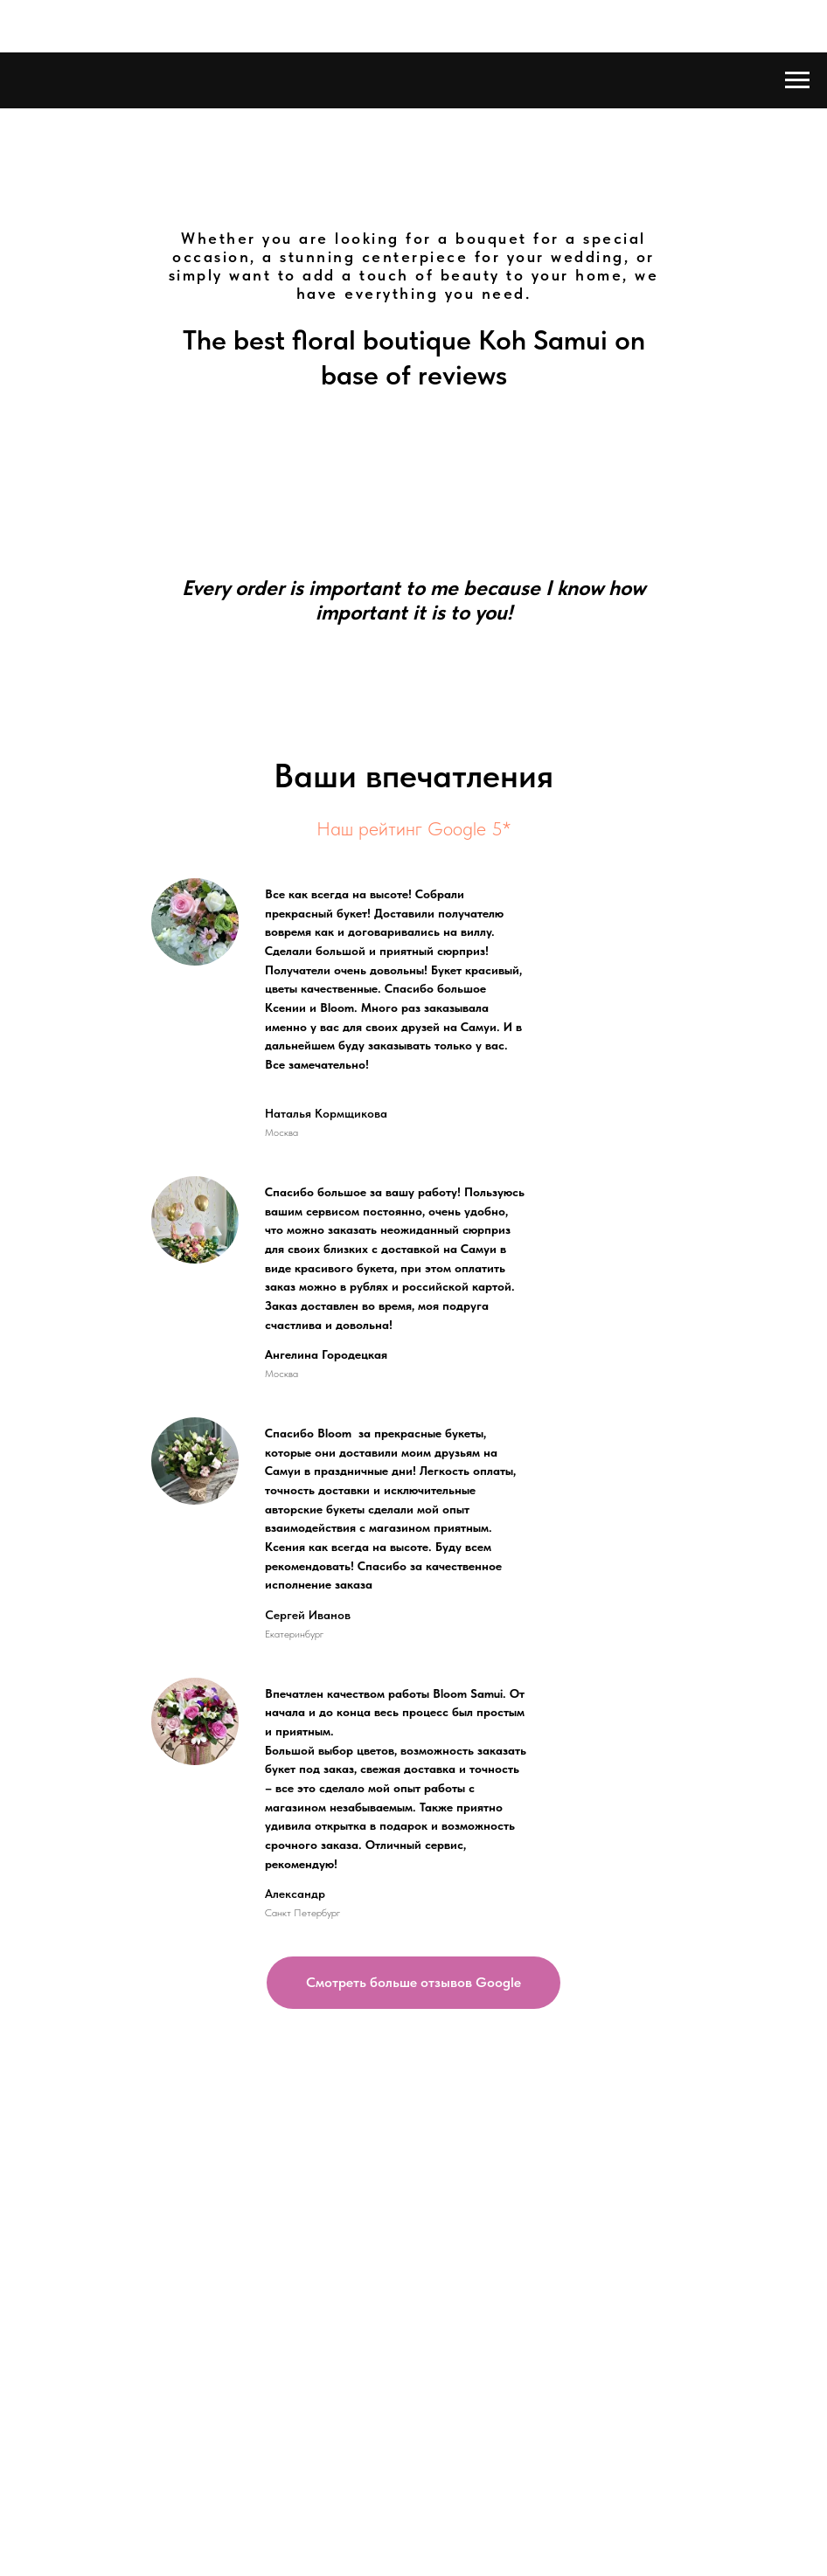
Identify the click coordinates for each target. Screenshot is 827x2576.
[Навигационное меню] (797, 80)
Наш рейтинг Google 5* (413, 828)
